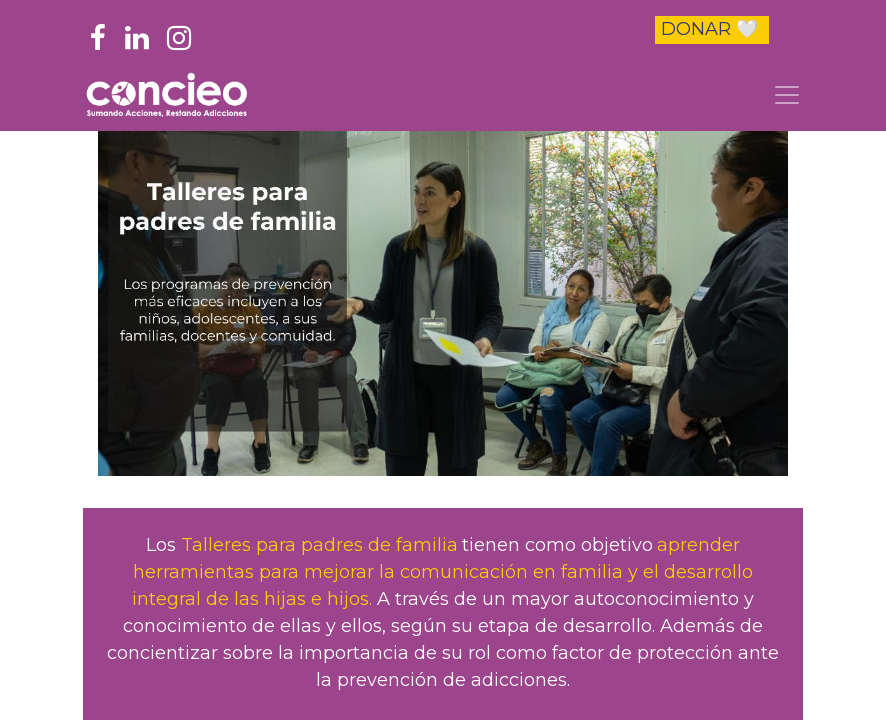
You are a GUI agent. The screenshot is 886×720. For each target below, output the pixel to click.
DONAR (709, 29)
